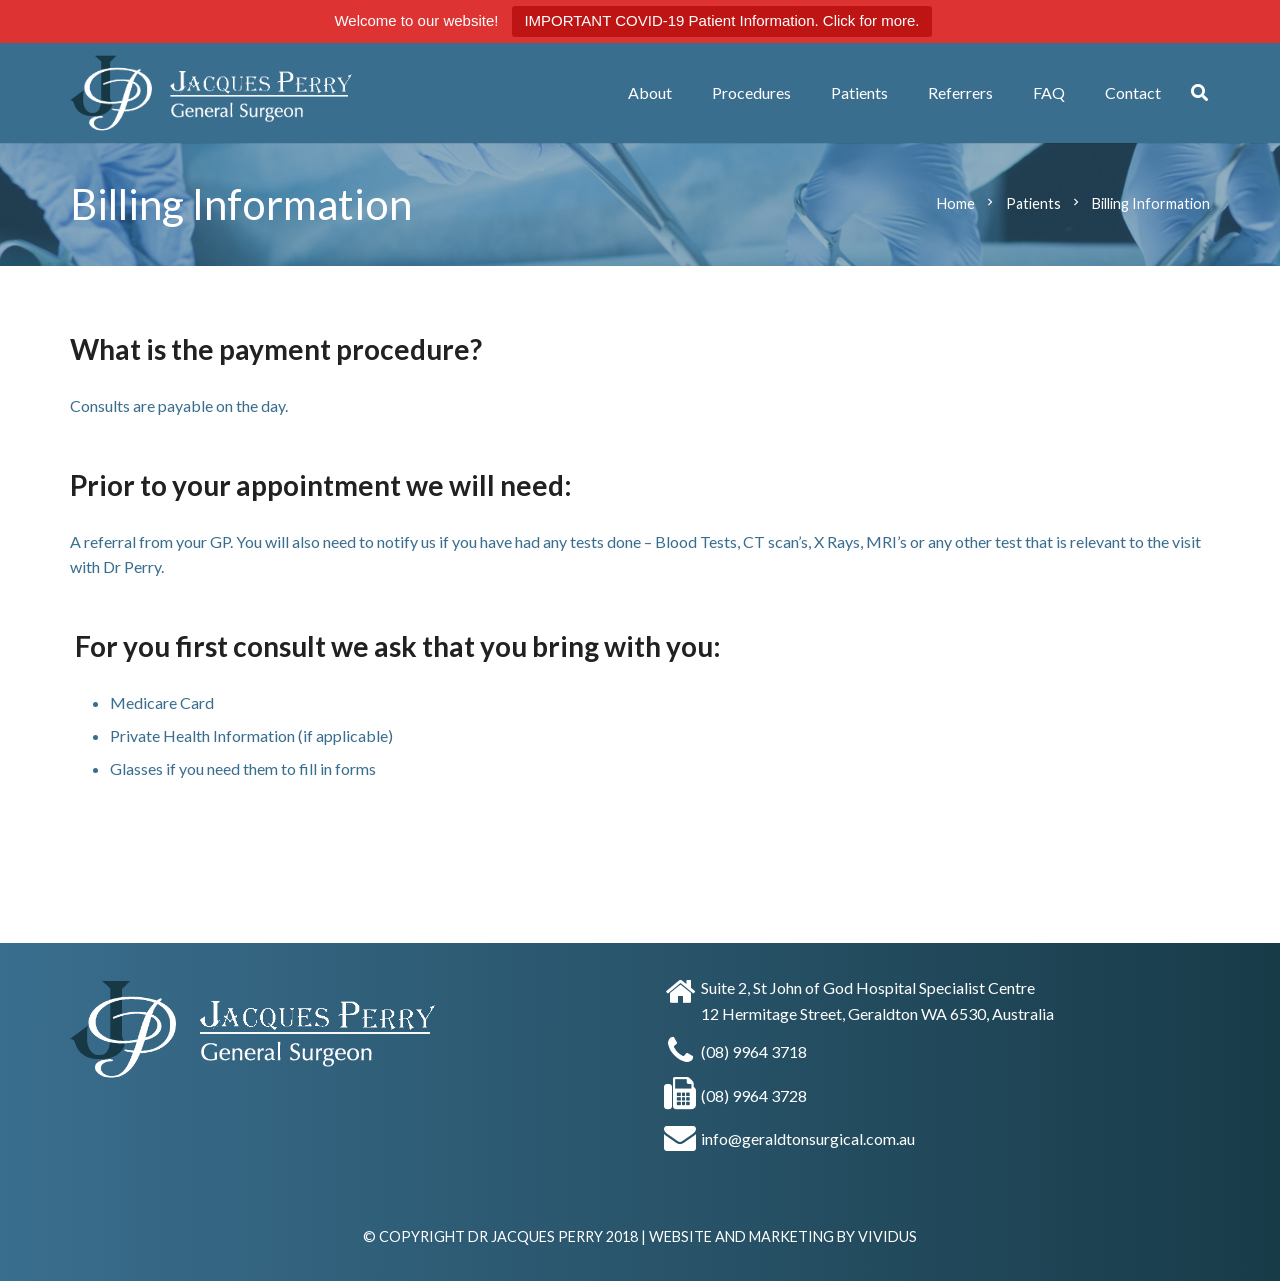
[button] (1199, 93)
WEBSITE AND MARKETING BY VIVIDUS (783, 1236)
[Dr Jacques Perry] (263, 93)
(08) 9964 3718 (754, 1051)
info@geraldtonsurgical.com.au (808, 1138)
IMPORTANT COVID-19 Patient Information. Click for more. (721, 20)
